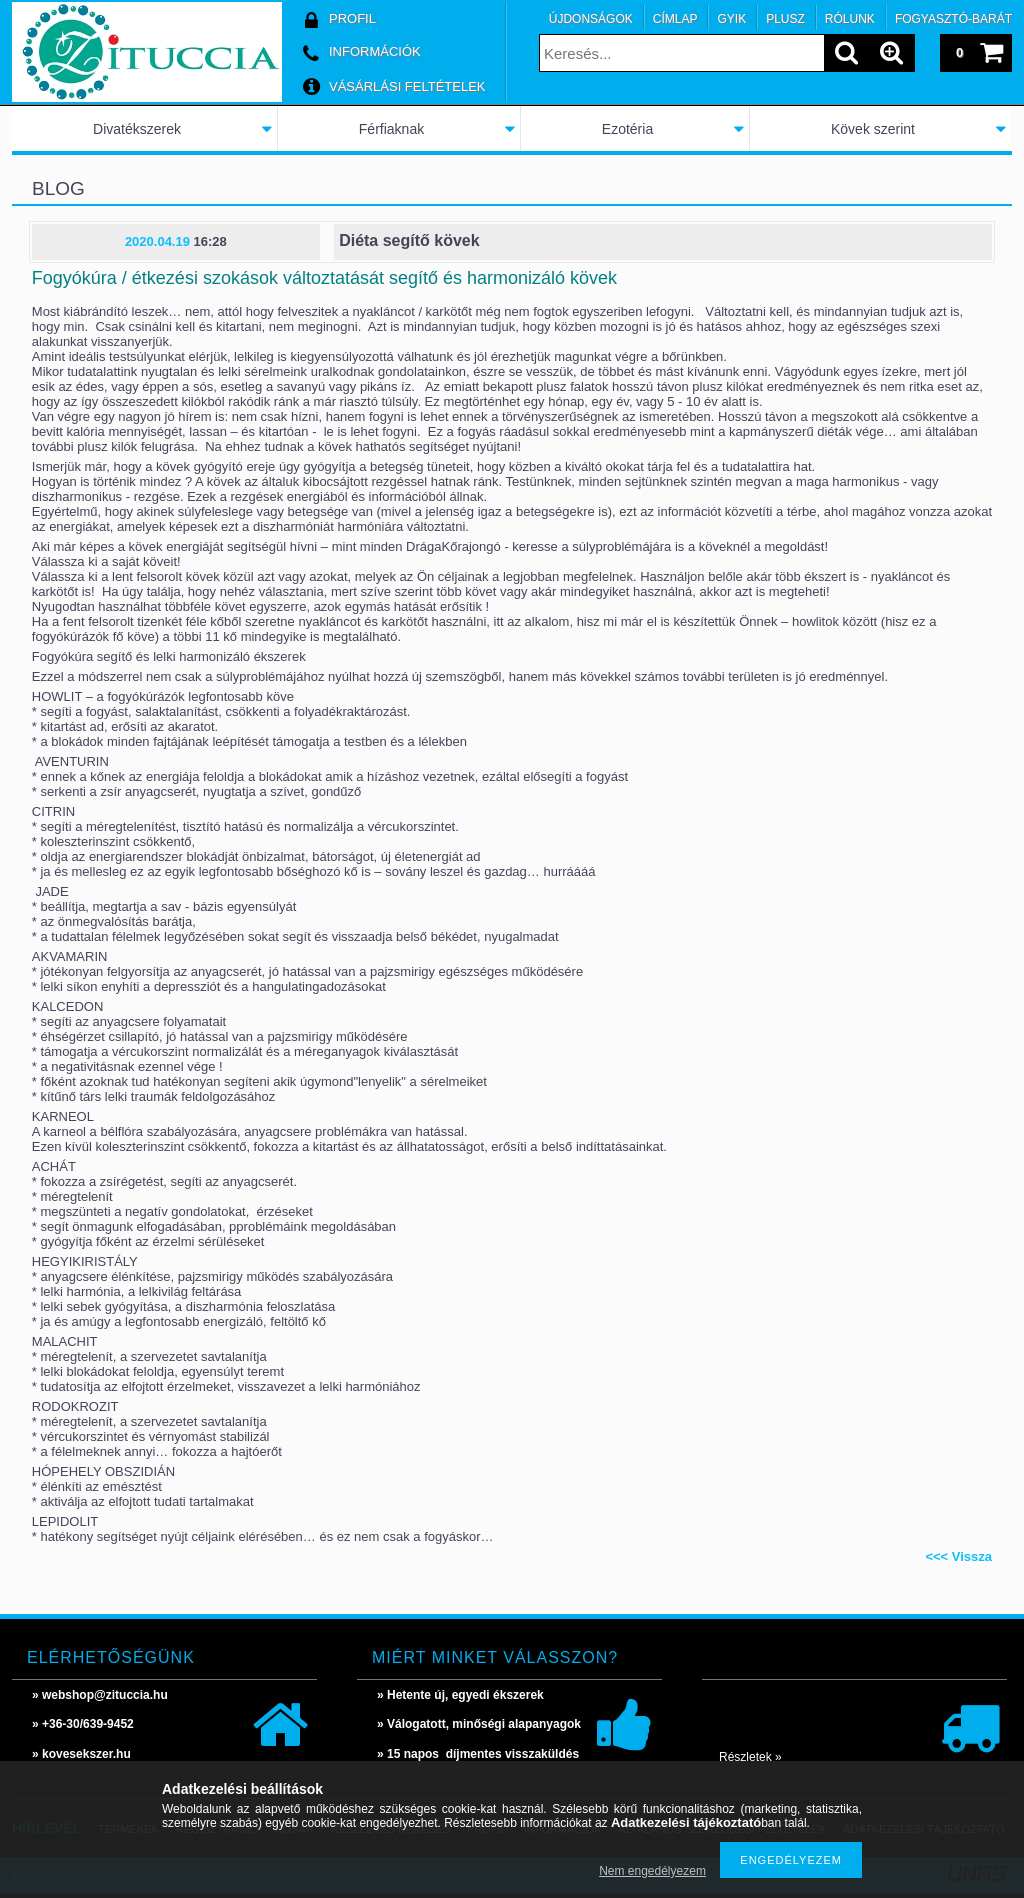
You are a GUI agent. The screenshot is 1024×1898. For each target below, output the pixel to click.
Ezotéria (627, 129)
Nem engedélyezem (652, 1871)
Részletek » (750, 1757)
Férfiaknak (391, 129)
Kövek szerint (873, 129)
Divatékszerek (137, 129)
